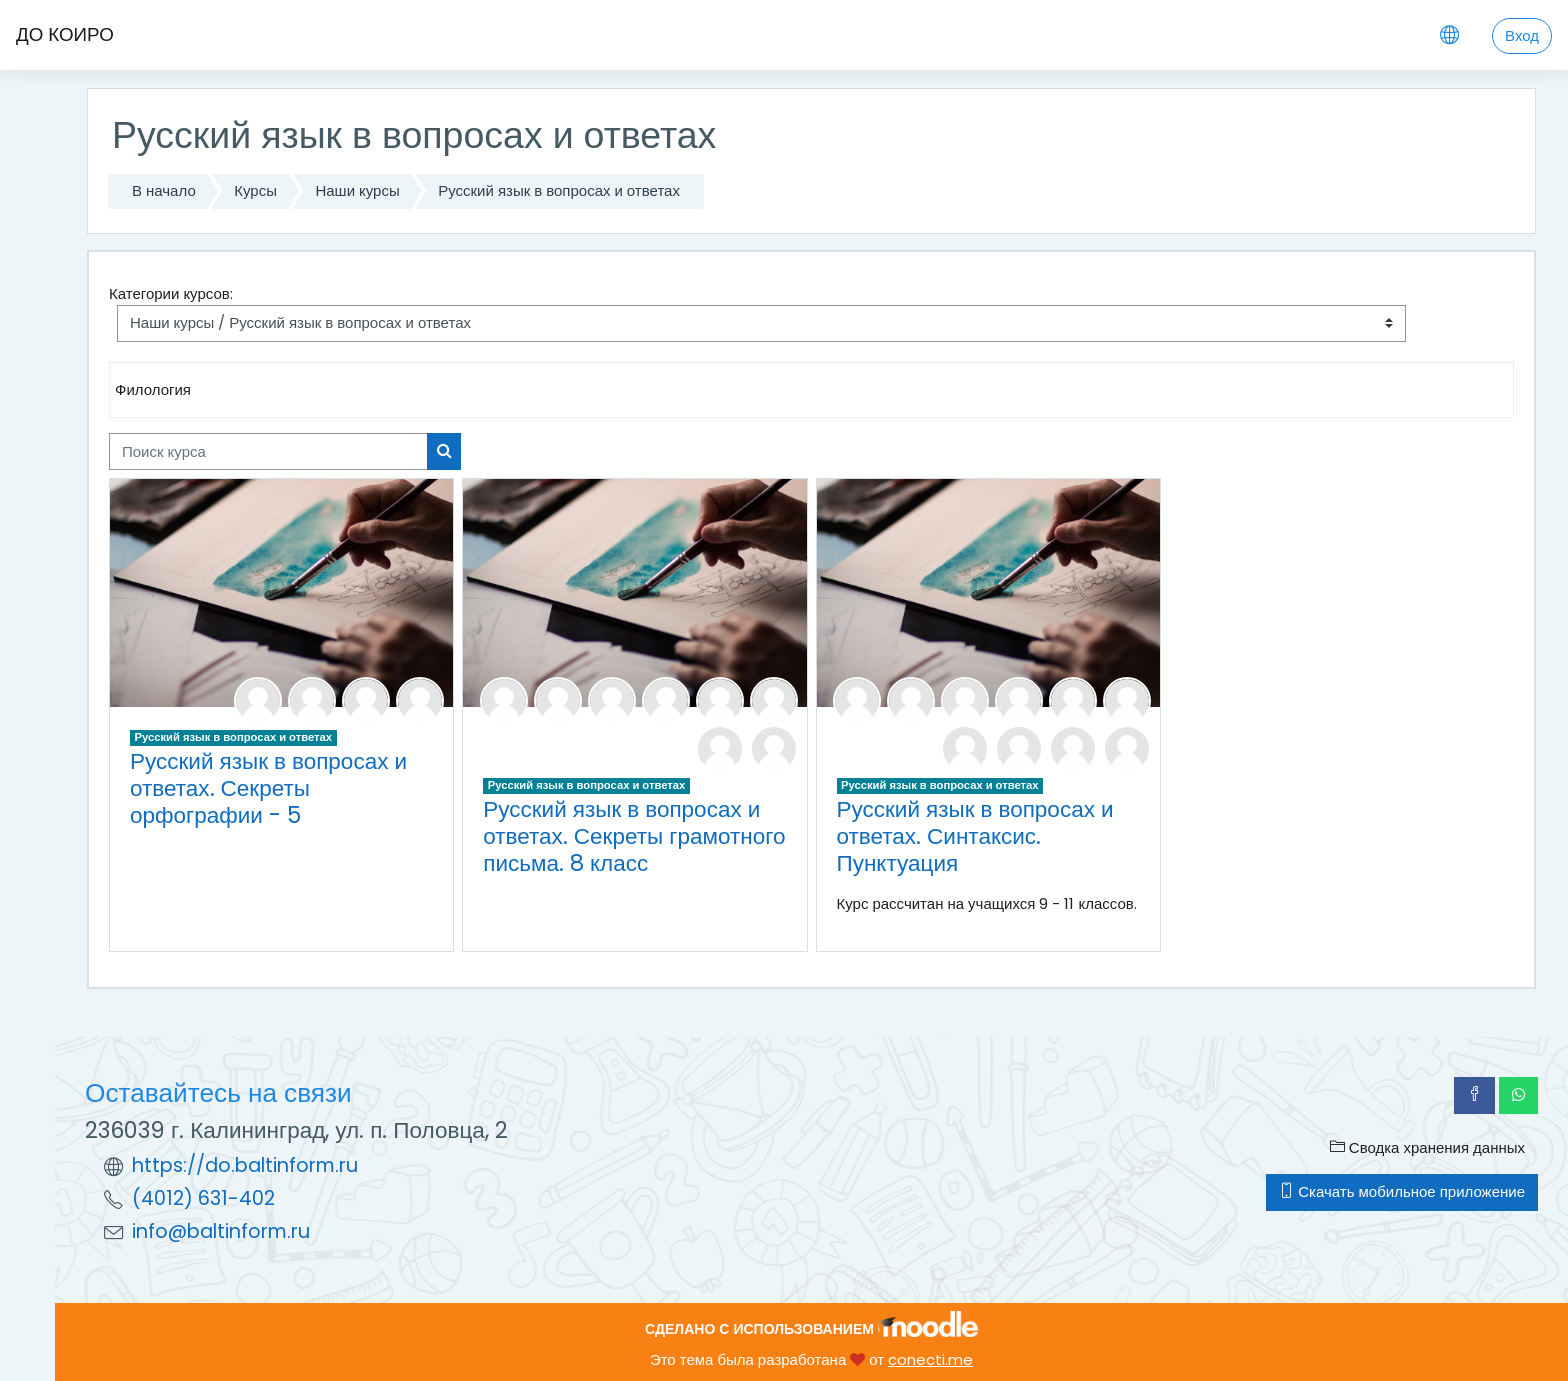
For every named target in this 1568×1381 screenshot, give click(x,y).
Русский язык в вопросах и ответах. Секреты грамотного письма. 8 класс (634, 836)
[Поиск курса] (268, 451)
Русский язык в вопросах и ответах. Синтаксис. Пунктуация (975, 836)
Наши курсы (357, 190)
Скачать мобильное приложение (1402, 1191)
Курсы (255, 190)
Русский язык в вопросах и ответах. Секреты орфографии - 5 (268, 788)
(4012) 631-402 (203, 1198)
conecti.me (930, 1359)
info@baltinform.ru (221, 1231)
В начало (164, 190)
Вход (1522, 35)
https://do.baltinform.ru (245, 1165)
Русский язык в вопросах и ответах (559, 190)
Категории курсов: (171, 293)
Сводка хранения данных (1427, 1147)
